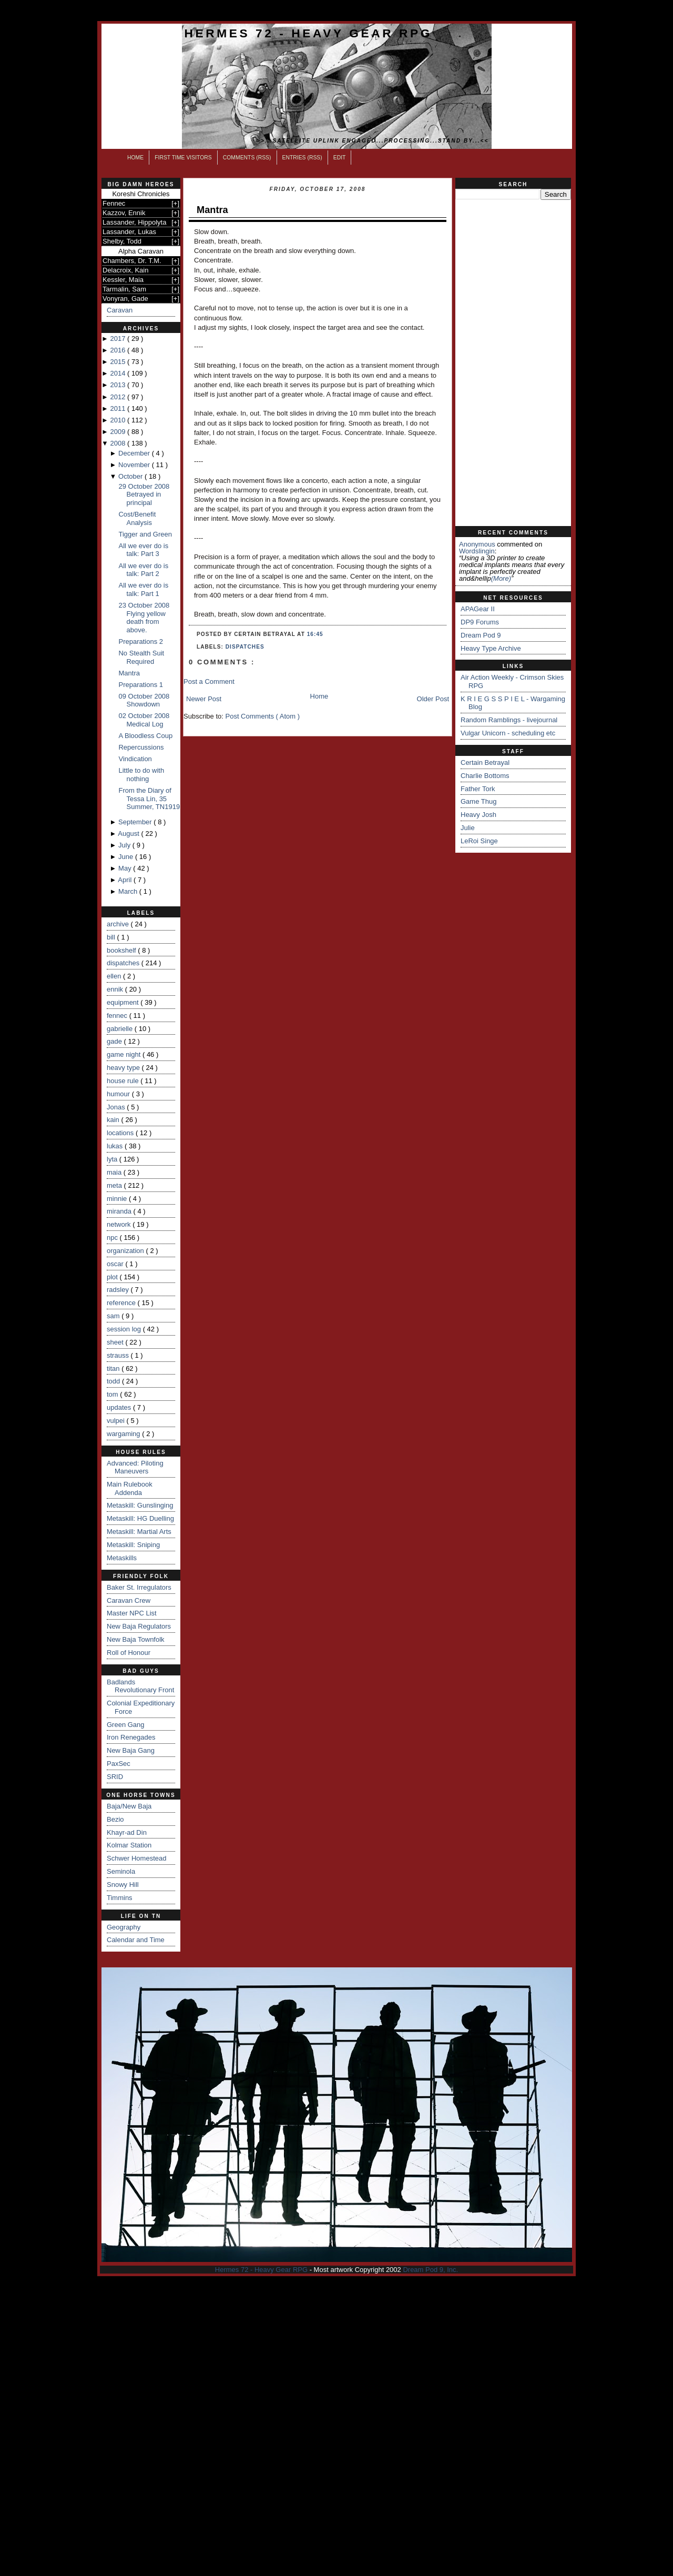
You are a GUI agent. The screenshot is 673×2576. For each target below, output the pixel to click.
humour (119, 1094)
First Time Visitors (183, 157)
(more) (501, 578)
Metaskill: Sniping (133, 1545)
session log (125, 1329)
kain (114, 1120)
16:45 (315, 634)
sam (114, 1316)
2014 (118, 373)
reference (122, 1303)
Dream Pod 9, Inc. (430, 2270)
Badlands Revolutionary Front (140, 1686)
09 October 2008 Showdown (143, 700)
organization (126, 1251)
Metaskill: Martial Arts (139, 1532)
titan (114, 1368)
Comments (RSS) (247, 157)
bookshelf (122, 950)
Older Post (433, 699)
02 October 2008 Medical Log (143, 720)
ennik (116, 989)
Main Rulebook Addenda (129, 1488)
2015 (118, 362)
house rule (123, 1081)
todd (114, 1381)
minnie (118, 1199)
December (135, 453)
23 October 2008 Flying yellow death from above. (143, 617)
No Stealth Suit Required (141, 657)
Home (135, 157)
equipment (123, 1002)
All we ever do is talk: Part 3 (143, 550)
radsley (119, 1290)
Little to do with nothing (141, 774)
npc (113, 1237)
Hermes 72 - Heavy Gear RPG (308, 33)
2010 (118, 420)
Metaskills (122, 1558)
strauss (119, 1355)
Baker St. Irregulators (139, 1587)
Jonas (117, 1107)
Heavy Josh (478, 815)
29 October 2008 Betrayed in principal (143, 494)
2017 (118, 338)
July (125, 845)
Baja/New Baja (129, 1806)
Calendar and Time (136, 1940)
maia (115, 1172)
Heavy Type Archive (491, 648)
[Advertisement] (513, 363)
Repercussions (141, 747)
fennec (118, 1015)
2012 (118, 397)
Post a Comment (208, 681)
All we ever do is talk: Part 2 (143, 570)
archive (119, 924)
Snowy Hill (123, 1884)
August (129, 833)
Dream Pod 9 (481, 635)
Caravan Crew (128, 1600)
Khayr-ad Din (127, 1832)
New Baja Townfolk (136, 1639)
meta (115, 1185)
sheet (116, 1342)
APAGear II (478, 609)
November (135, 465)
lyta (113, 1159)
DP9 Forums (480, 622)
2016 (118, 350)
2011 (118, 408)
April (126, 880)
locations (121, 1133)
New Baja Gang (131, 1750)
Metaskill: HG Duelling (140, 1518)
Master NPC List (132, 1613)
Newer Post (203, 699)
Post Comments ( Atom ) (263, 716)
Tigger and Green (144, 534)
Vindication (134, 759)
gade (115, 1041)
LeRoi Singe (479, 841)
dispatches (124, 963)
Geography (123, 1927)
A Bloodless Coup (145, 736)
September (136, 822)
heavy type (124, 1068)
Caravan (119, 310)
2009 (118, 432)
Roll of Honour (128, 1652)
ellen (115, 976)
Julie (468, 828)
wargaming (124, 1434)
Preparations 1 (140, 685)
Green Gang (126, 1725)
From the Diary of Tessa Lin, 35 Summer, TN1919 (149, 798)
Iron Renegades (131, 1737)
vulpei (117, 1421)
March (128, 891)
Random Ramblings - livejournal (509, 720)
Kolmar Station (129, 1845)
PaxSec (118, 1763)
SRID (115, 1777)
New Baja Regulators (139, 1626)
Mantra (128, 673)
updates (120, 1407)
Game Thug (478, 801)
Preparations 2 (140, 641)
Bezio (115, 1819)
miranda (120, 1211)
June (126, 857)
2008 (118, 443)
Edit (339, 157)
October (131, 476)
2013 (118, 385)
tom (113, 1394)
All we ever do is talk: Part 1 (143, 589)
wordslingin (477, 551)
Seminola (121, 1871)
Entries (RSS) (302, 157)
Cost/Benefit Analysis (137, 518)
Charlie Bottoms (485, 776)
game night (124, 1054)
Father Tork (478, 789)
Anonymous (477, 544)
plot (113, 1277)
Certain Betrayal (485, 762)
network (119, 1224)
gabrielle (121, 1029)
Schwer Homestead (136, 1858)
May (125, 868)
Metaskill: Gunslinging (140, 1505)
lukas (116, 1146)
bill (112, 937)
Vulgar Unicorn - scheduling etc (508, 733)
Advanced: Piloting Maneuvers (135, 1467)
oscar (116, 1264)
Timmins (119, 1898)
